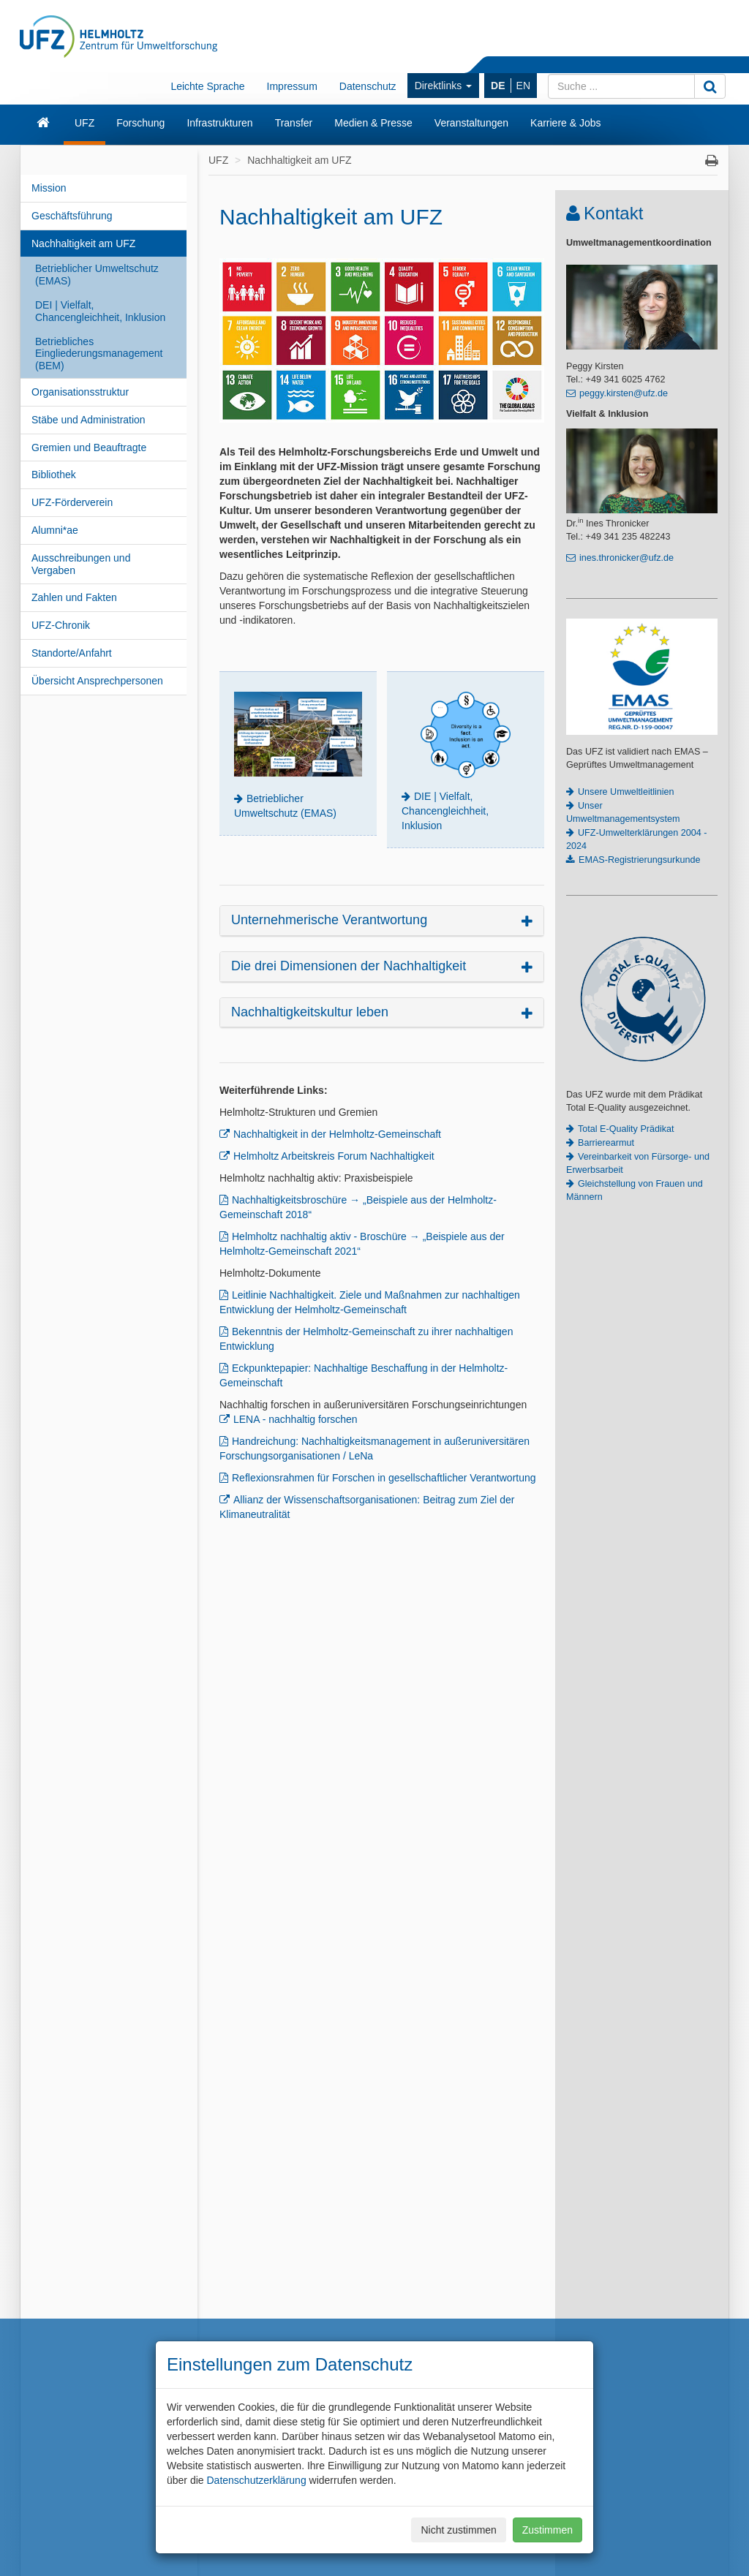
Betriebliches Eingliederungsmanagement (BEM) (98, 354)
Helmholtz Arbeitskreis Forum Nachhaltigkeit (333, 1156)
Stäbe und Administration (88, 420)
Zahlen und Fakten (74, 597)
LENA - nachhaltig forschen (295, 1419)
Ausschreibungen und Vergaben (80, 564)
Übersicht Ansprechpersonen (97, 681)
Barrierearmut (606, 1143)
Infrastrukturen (219, 123)
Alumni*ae (54, 530)
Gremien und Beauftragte (88, 447)
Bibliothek (53, 474)
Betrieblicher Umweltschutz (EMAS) (97, 274)
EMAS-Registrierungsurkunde (640, 860)
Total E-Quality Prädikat (626, 1129)
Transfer (294, 123)
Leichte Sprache (207, 86)
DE (498, 85)
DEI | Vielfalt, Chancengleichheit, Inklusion (100, 311)
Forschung (140, 123)
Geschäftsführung (72, 216)
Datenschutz (367, 86)
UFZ (84, 123)
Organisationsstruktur (80, 392)
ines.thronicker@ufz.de (626, 558)
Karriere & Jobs (565, 123)
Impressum (292, 86)
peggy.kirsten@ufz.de (623, 393)
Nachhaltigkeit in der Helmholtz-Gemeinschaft (337, 1134)
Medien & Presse (373, 123)
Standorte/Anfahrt (71, 653)
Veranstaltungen (471, 123)
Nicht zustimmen (458, 2530)
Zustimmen (547, 2530)
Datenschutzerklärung (256, 2480)
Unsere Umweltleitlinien (626, 792)
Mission (48, 188)
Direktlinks (443, 85)
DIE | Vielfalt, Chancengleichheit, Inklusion (445, 810)
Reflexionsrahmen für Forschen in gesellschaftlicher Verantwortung (384, 1478)
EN (523, 85)
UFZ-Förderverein (72, 502)
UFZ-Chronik (60, 625)
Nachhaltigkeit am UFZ (83, 243)
